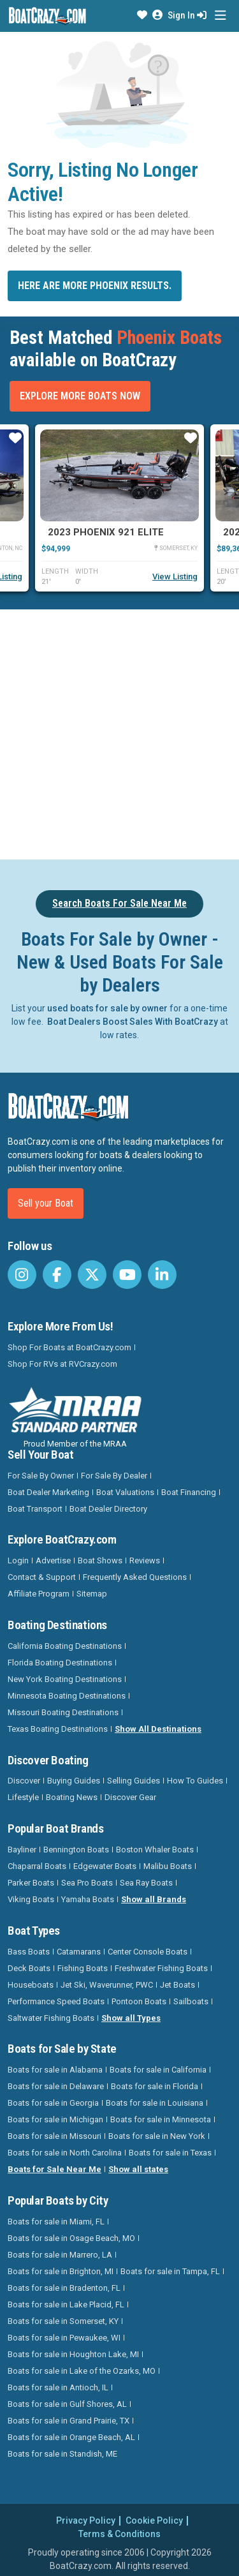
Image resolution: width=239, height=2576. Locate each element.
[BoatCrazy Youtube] (127, 1274)
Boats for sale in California (158, 2069)
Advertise (53, 1560)
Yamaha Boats (87, 1899)
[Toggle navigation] (220, 15)
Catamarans (79, 1951)
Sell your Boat (45, 1203)
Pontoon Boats (139, 2001)
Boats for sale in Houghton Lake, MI (73, 2354)
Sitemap (91, 1593)
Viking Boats (31, 1899)
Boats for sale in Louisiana (154, 2103)
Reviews (144, 1560)
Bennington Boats (76, 1849)
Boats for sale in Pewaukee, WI (64, 2337)
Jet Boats (177, 1985)
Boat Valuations (125, 1492)
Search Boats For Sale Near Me (119, 903)
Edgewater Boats (104, 1866)
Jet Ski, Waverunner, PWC (107, 1985)
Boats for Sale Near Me (54, 2169)
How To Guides (195, 1780)
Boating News (72, 1797)
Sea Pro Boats (87, 1882)
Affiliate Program (38, 1593)
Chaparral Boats (37, 1866)
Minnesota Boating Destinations (67, 1696)
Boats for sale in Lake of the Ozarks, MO (82, 2371)
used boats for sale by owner (107, 1008)
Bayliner (22, 1849)
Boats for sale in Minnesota (160, 2119)
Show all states (138, 2169)
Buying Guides (73, 1780)
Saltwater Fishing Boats (51, 2018)
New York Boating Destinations (65, 1679)
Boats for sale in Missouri (54, 2136)
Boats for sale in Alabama (55, 2069)
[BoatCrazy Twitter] (92, 1274)
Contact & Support (42, 1577)
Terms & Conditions (119, 2534)
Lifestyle (23, 1797)
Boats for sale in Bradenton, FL (64, 2288)
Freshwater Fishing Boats (161, 1968)
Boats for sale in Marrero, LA (60, 2255)
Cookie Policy (154, 2520)
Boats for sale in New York (156, 2136)
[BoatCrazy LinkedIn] (162, 1274)
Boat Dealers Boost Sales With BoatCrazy (132, 1021)
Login (18, 1560)
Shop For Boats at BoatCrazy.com (69, 1347)
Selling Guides (133, 1780)
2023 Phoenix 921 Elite (106, 532)
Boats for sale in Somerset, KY (63, 2321)
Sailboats (190, 2001)
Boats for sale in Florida (154, 2086)
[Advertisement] (119, 732)
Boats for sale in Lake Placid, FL (66, 2304)
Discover (24, 1780)
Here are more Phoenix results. (94, 285)
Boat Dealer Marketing (48, 1492)
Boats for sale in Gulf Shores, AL (67, 2404)
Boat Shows (100, 1560)
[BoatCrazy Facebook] (57, 1274)
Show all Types (131, 2018)
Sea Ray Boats (146, 1882)
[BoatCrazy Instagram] (22, 1274)
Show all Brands (153, 1899)
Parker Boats (31, 1882)
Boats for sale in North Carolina (65, 2152)
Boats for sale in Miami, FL (56, 2221)
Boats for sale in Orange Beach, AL (71, 2437)
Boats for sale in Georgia (53, 2103)
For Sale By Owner (41, 1475)
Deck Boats (29, 1968)
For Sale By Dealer (114, 1475)
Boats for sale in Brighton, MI (60, 2271)
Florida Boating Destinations (60, 1662)
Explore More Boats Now (80, 396)
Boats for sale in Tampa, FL (170, 2271)
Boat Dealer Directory (108, 1509)
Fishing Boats (82, 1968)
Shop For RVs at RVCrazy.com (62, 1364)
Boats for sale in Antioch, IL (58, 2387)
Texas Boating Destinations (58, 1729)
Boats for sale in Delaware (56, 2086)
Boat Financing (188, 1492)
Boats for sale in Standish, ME (62, 2454)
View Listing (175, 576)
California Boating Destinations (65, 1646)
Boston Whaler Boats (155, 1849)
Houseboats (31, 1985)
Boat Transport (35, 1509)
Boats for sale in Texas (170, 2152)
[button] (142, 15)
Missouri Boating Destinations (63, 1712)
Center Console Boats (147, 1951)
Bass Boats (29, 1951)
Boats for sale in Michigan (55, 2119)
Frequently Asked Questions (135, 1577)
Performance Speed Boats (56, 2001)
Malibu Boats (167, 1866)
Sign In (187, 15)
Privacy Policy (85, 2520)
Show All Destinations (158, 1729)
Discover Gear (130, 1797)
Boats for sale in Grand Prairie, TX (68, 2420)
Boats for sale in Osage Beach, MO (71, 2238)
